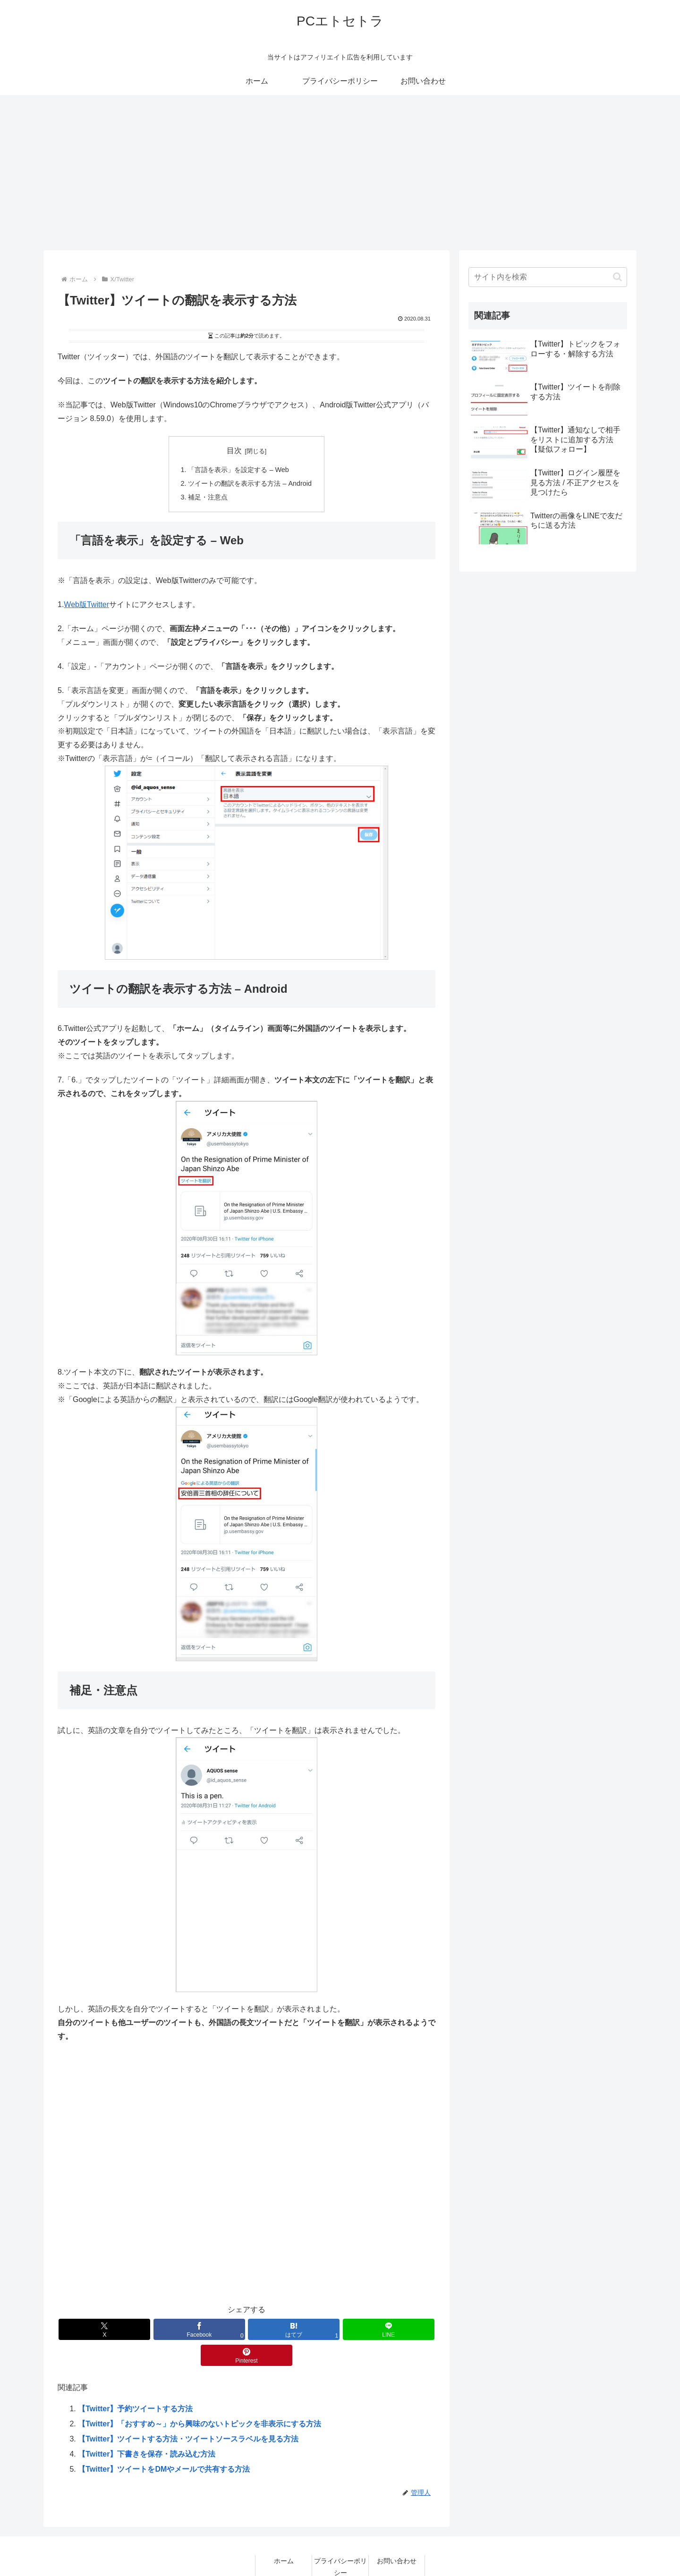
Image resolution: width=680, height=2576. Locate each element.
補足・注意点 (208, 497)
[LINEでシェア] (310, 2329)
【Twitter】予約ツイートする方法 (135, 2383)
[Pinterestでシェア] (373, 2329)
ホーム (284, 2535)
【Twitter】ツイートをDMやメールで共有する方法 (164, 2443)
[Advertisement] (340, 173)
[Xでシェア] (119, 2329)
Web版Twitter (86, 604)
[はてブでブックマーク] (246, 2329)
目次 (234, 451)
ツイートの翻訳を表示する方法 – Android (250, 483)
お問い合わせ (396, 2535)
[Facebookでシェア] (183, 2329)
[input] (547, 277)
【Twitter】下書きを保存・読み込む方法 (146, 2428)
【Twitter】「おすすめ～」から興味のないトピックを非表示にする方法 (199, 2398)
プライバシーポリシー (340, 2541)
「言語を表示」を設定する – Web (238, 469)
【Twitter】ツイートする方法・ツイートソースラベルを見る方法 (188, 2413)
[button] (617, 276)
